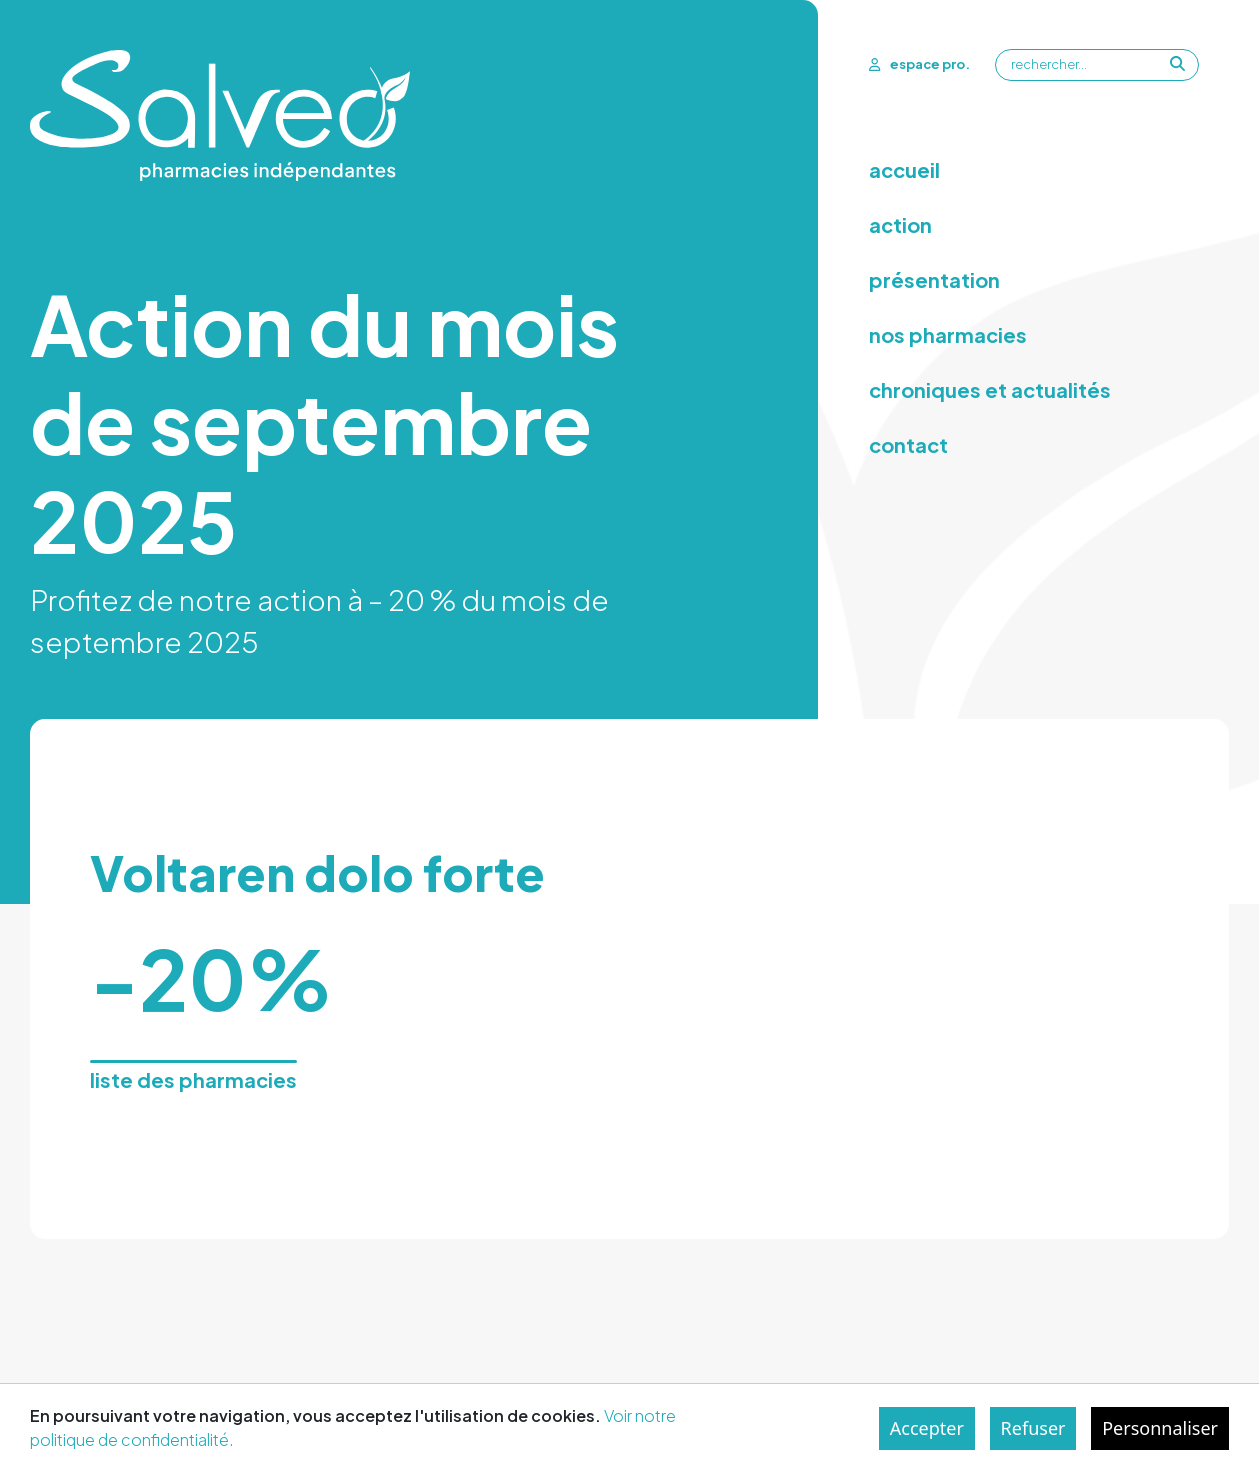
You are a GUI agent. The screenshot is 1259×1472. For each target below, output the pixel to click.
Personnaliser (1160, 1428)
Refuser (1033, 1428)
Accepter (927, 1428)
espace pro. (919, 64)
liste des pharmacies (193, 1079)
